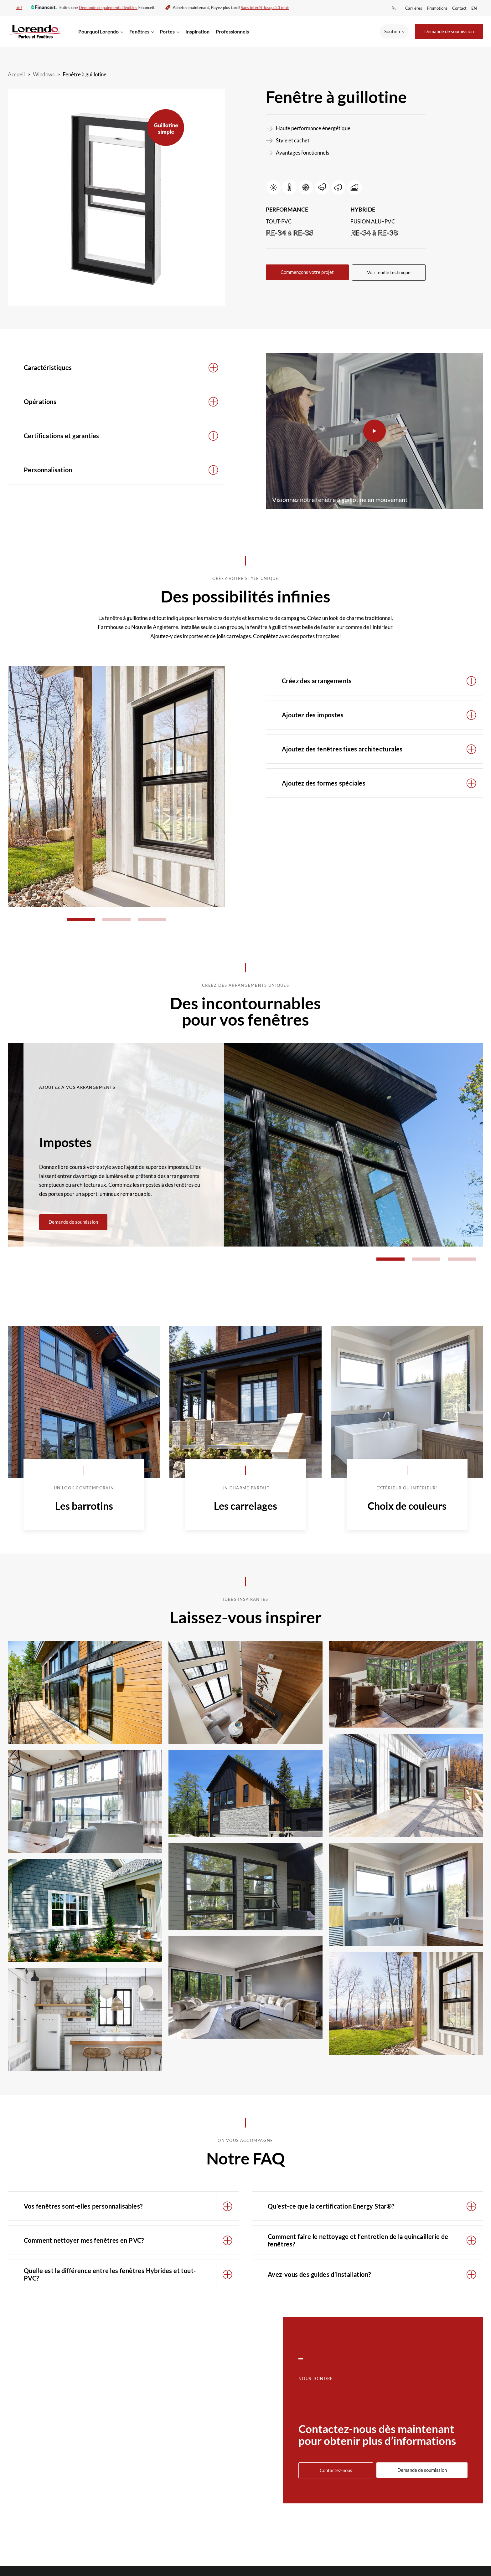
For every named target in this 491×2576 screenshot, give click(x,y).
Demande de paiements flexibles (104, 7)
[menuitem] (475, 8)
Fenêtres (139, 31)
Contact (459, 8)
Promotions (437, 8)
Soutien (392, 31)
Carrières (413, 8)
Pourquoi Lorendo (98, 31)
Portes (167, 31)
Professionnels (232, 31)
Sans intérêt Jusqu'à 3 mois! (262, 7)
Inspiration (197, 31)
